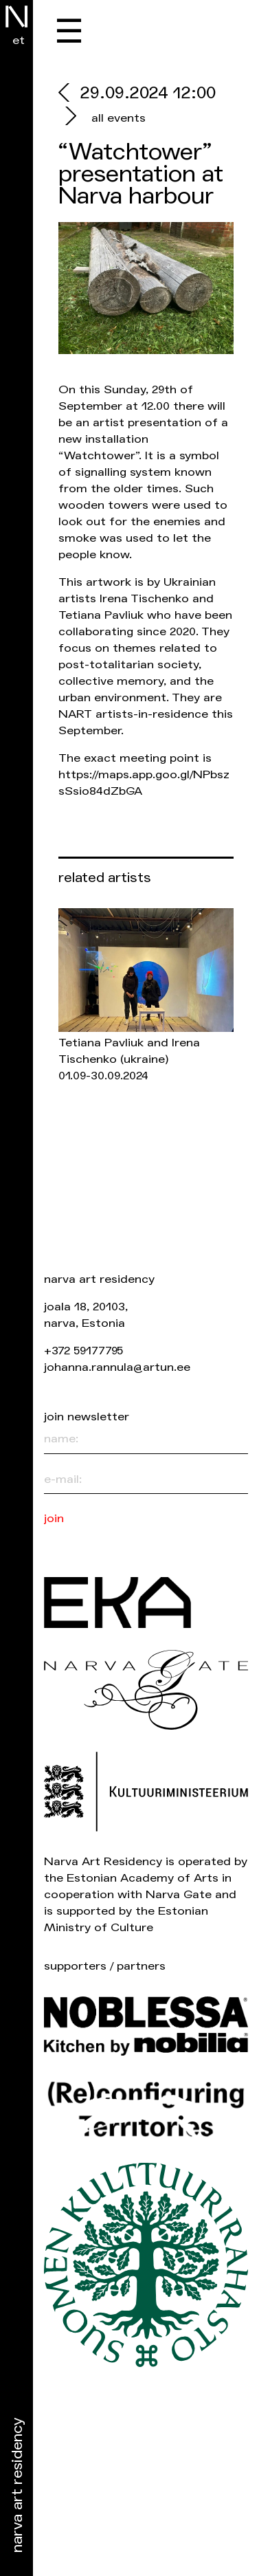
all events (118, 117)
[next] (69, 117)
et (18, 40)
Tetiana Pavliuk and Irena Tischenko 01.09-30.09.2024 (129, 1059)
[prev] (69, 94)
